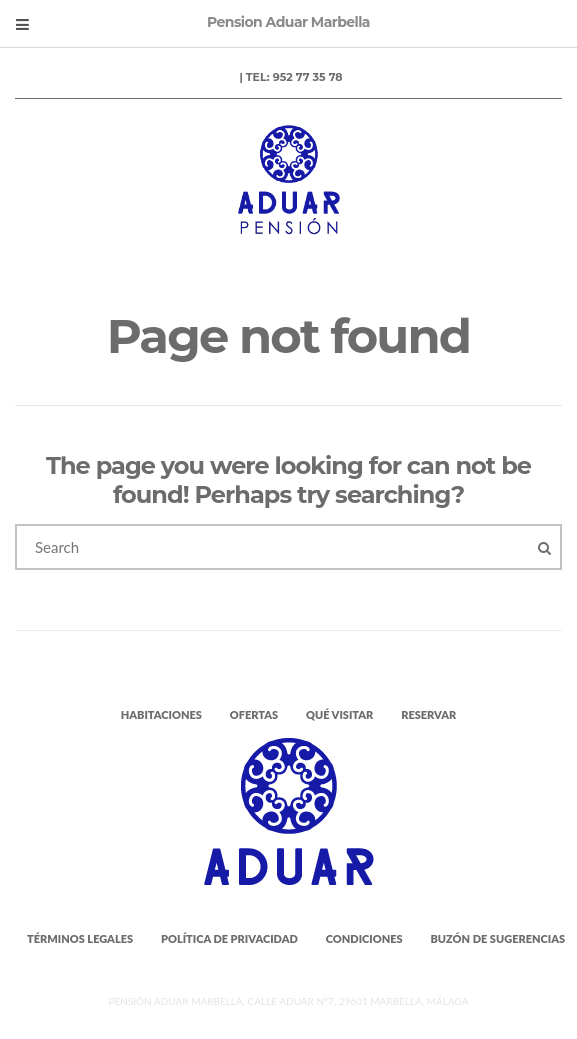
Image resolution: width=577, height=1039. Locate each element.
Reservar (428, 714)
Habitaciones (161, 714)
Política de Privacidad (229, 938)
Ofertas (254, 714)
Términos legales (80, 938)
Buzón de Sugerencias (497, 938)
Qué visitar (339, 714)
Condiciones (364, 938)
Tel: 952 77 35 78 (294, 77)
